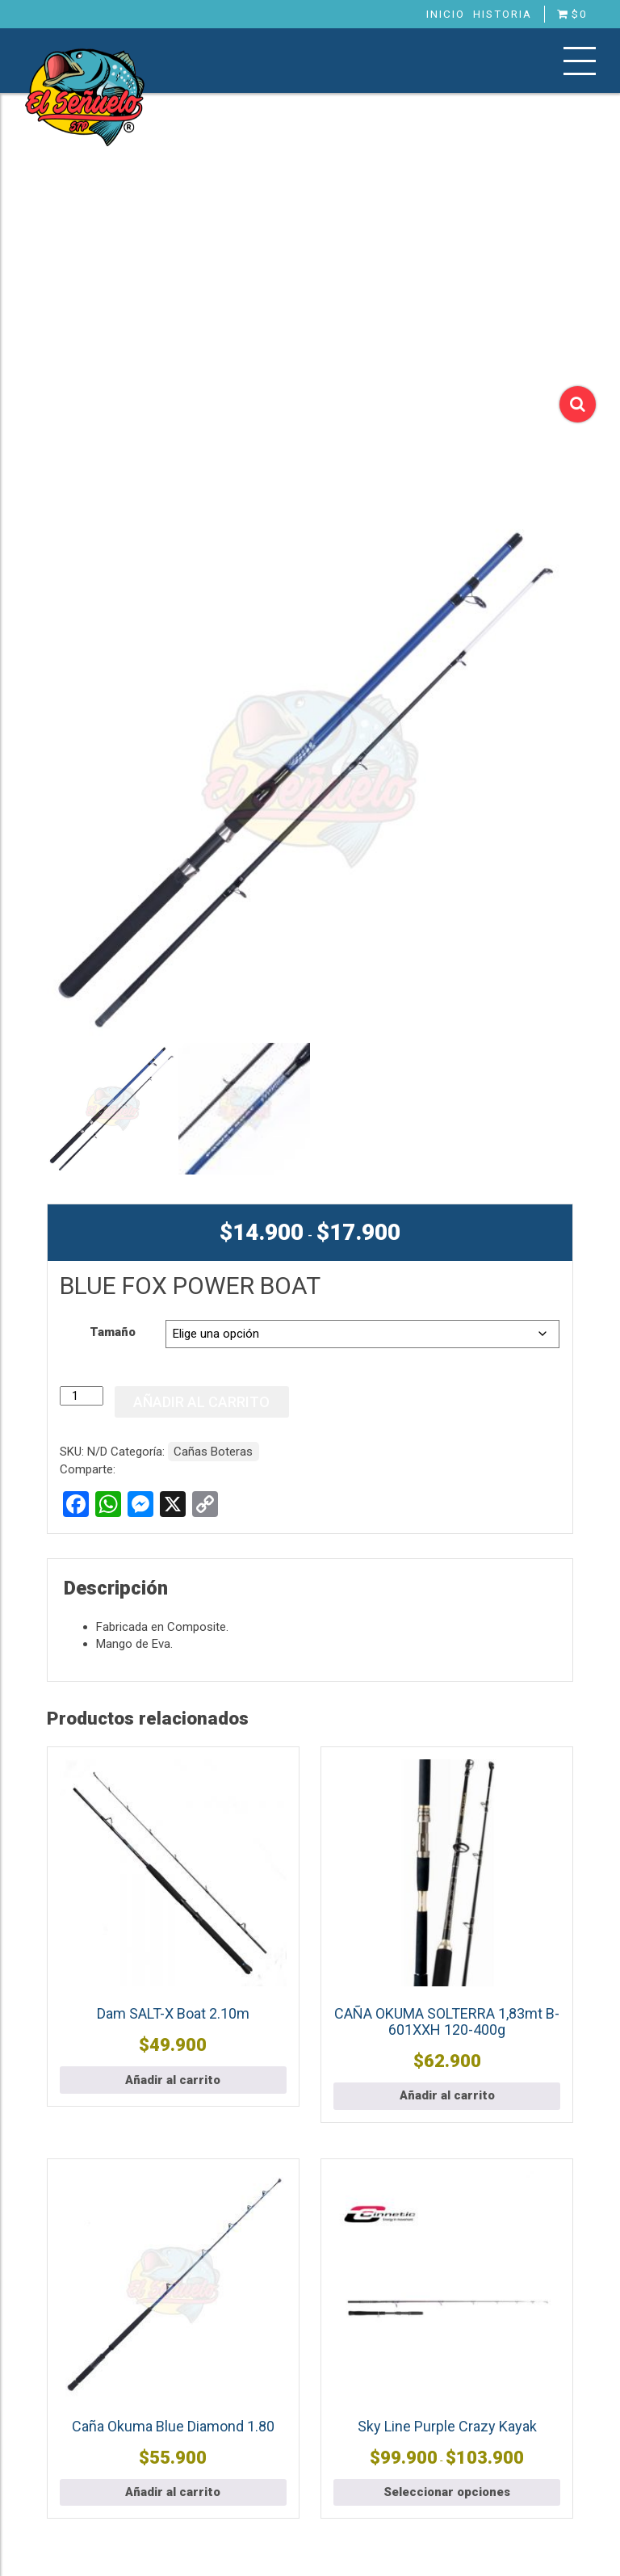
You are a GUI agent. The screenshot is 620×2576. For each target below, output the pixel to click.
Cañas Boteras (213, 1451)
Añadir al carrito (201, 1401)
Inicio (445, 13)
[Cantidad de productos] (81, 1396)
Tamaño (113, 1332)
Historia (502, 13)
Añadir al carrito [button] (172, 2080)
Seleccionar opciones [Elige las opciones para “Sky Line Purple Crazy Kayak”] (446, 2492)
